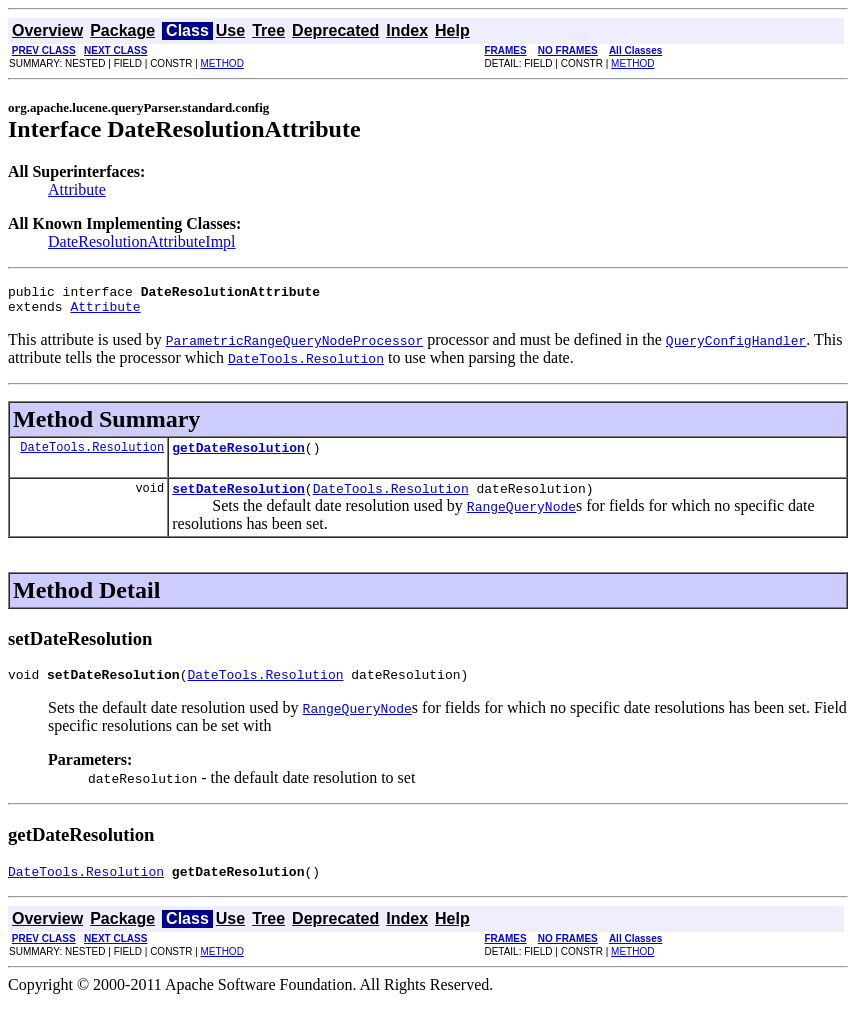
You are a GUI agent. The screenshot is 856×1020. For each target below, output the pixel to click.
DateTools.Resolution (92, 455)
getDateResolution (238, 456)
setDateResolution (238, 500)
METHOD (222, 63)
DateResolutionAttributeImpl (142, 241)
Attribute (77, 189)
